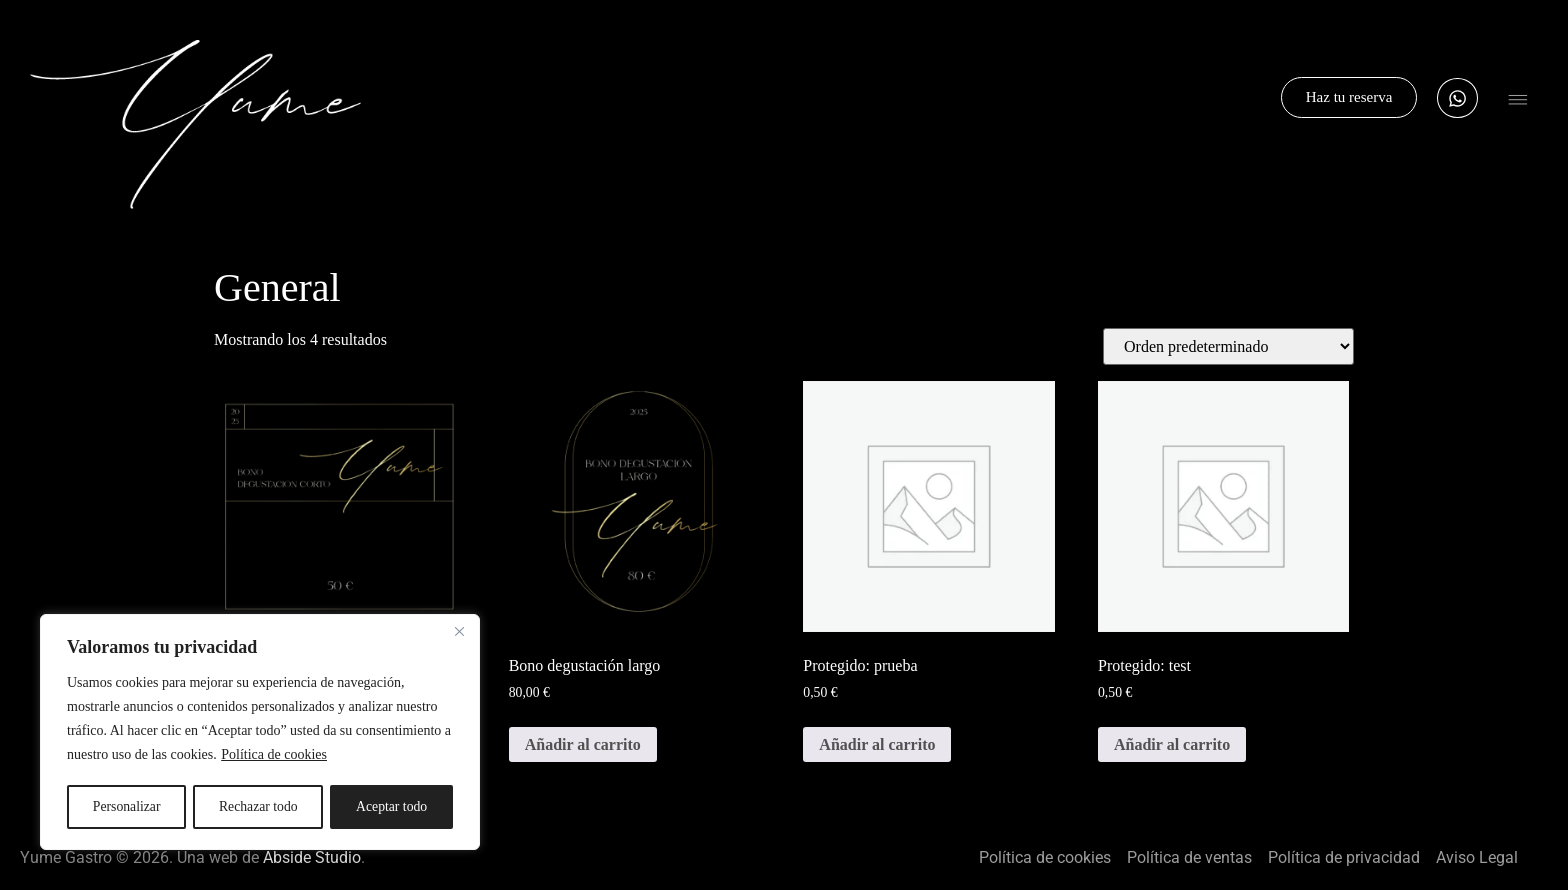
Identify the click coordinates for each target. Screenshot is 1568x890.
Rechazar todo (258, 806)
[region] (260, 733)
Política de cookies (274, 756)
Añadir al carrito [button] (583, 744)
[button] (1518, 103)
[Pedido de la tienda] (1228, 346)
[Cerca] (459, 633)
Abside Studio (312, 857)
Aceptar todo (392, 806)
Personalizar (126, 806)
